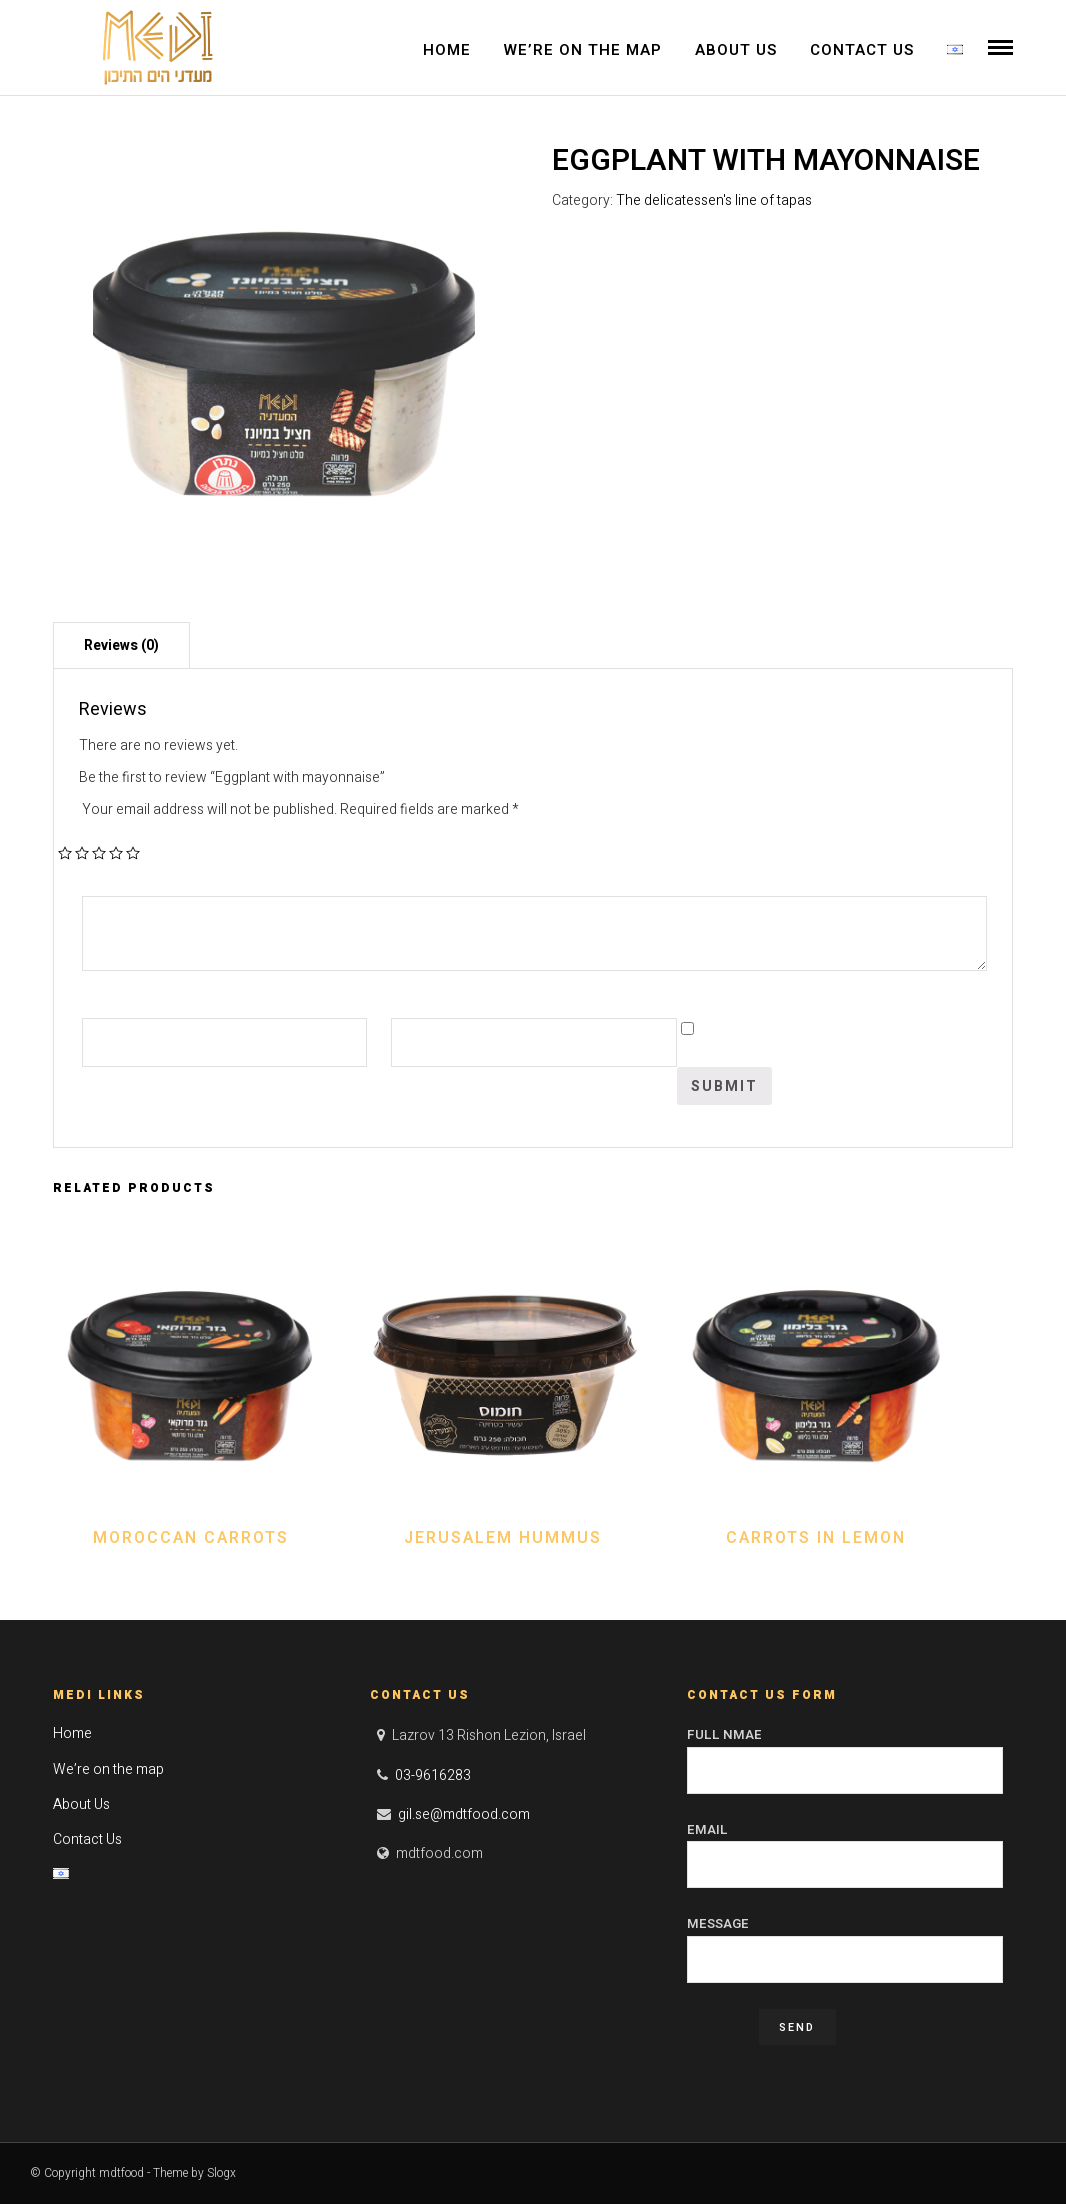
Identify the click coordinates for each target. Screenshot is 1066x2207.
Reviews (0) (121, 648)
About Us (736, 50)
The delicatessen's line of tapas (714, 202)
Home (447, 50)
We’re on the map (583, 50)
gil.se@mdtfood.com (464, 1816)
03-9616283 (433, 1777)
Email (845, 1849)
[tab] (121, 647)
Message (845, 1944)
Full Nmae (845, 1755)
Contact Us (862, 50)
